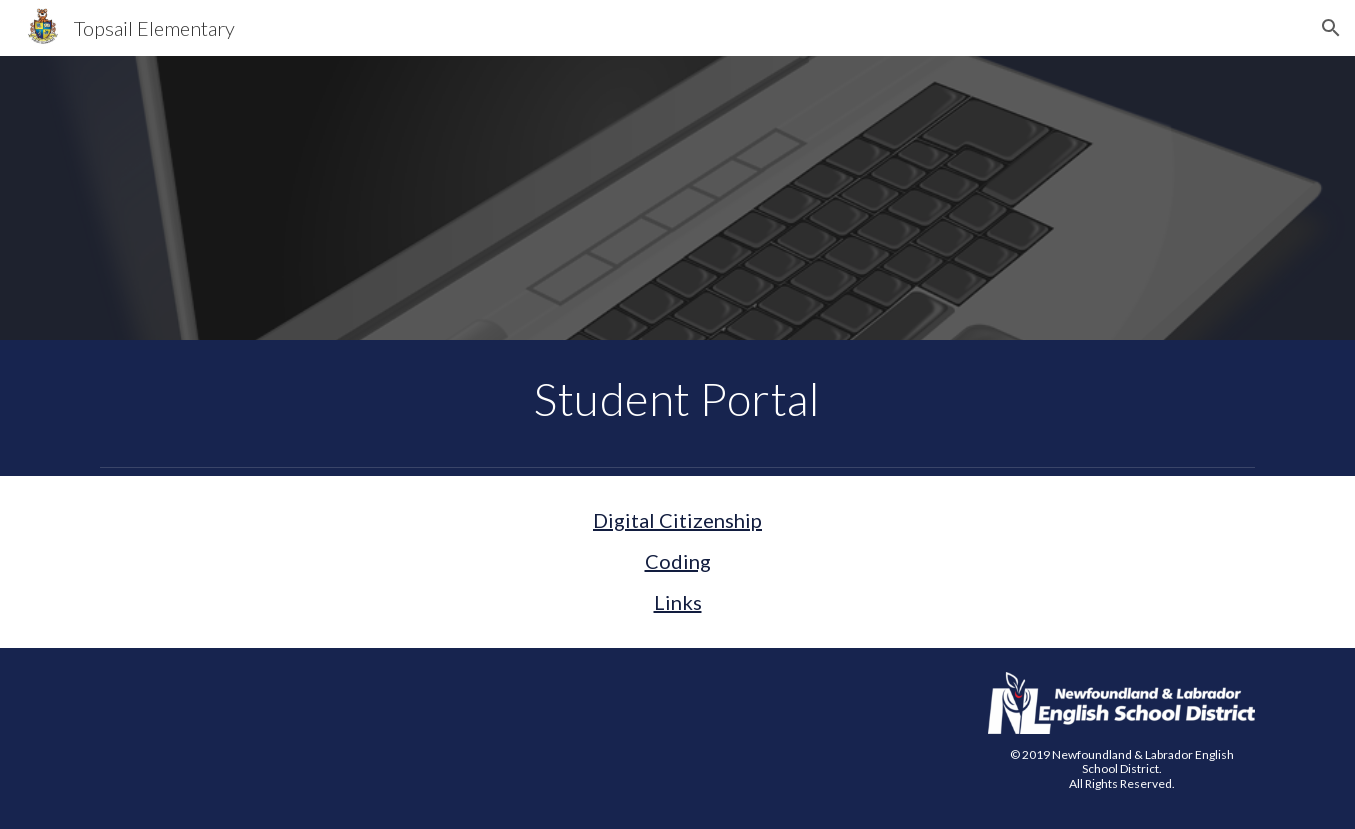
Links (678, 602)
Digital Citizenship (677, 520)
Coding (678, 561)
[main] (678, 399)
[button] (1331, 28)
